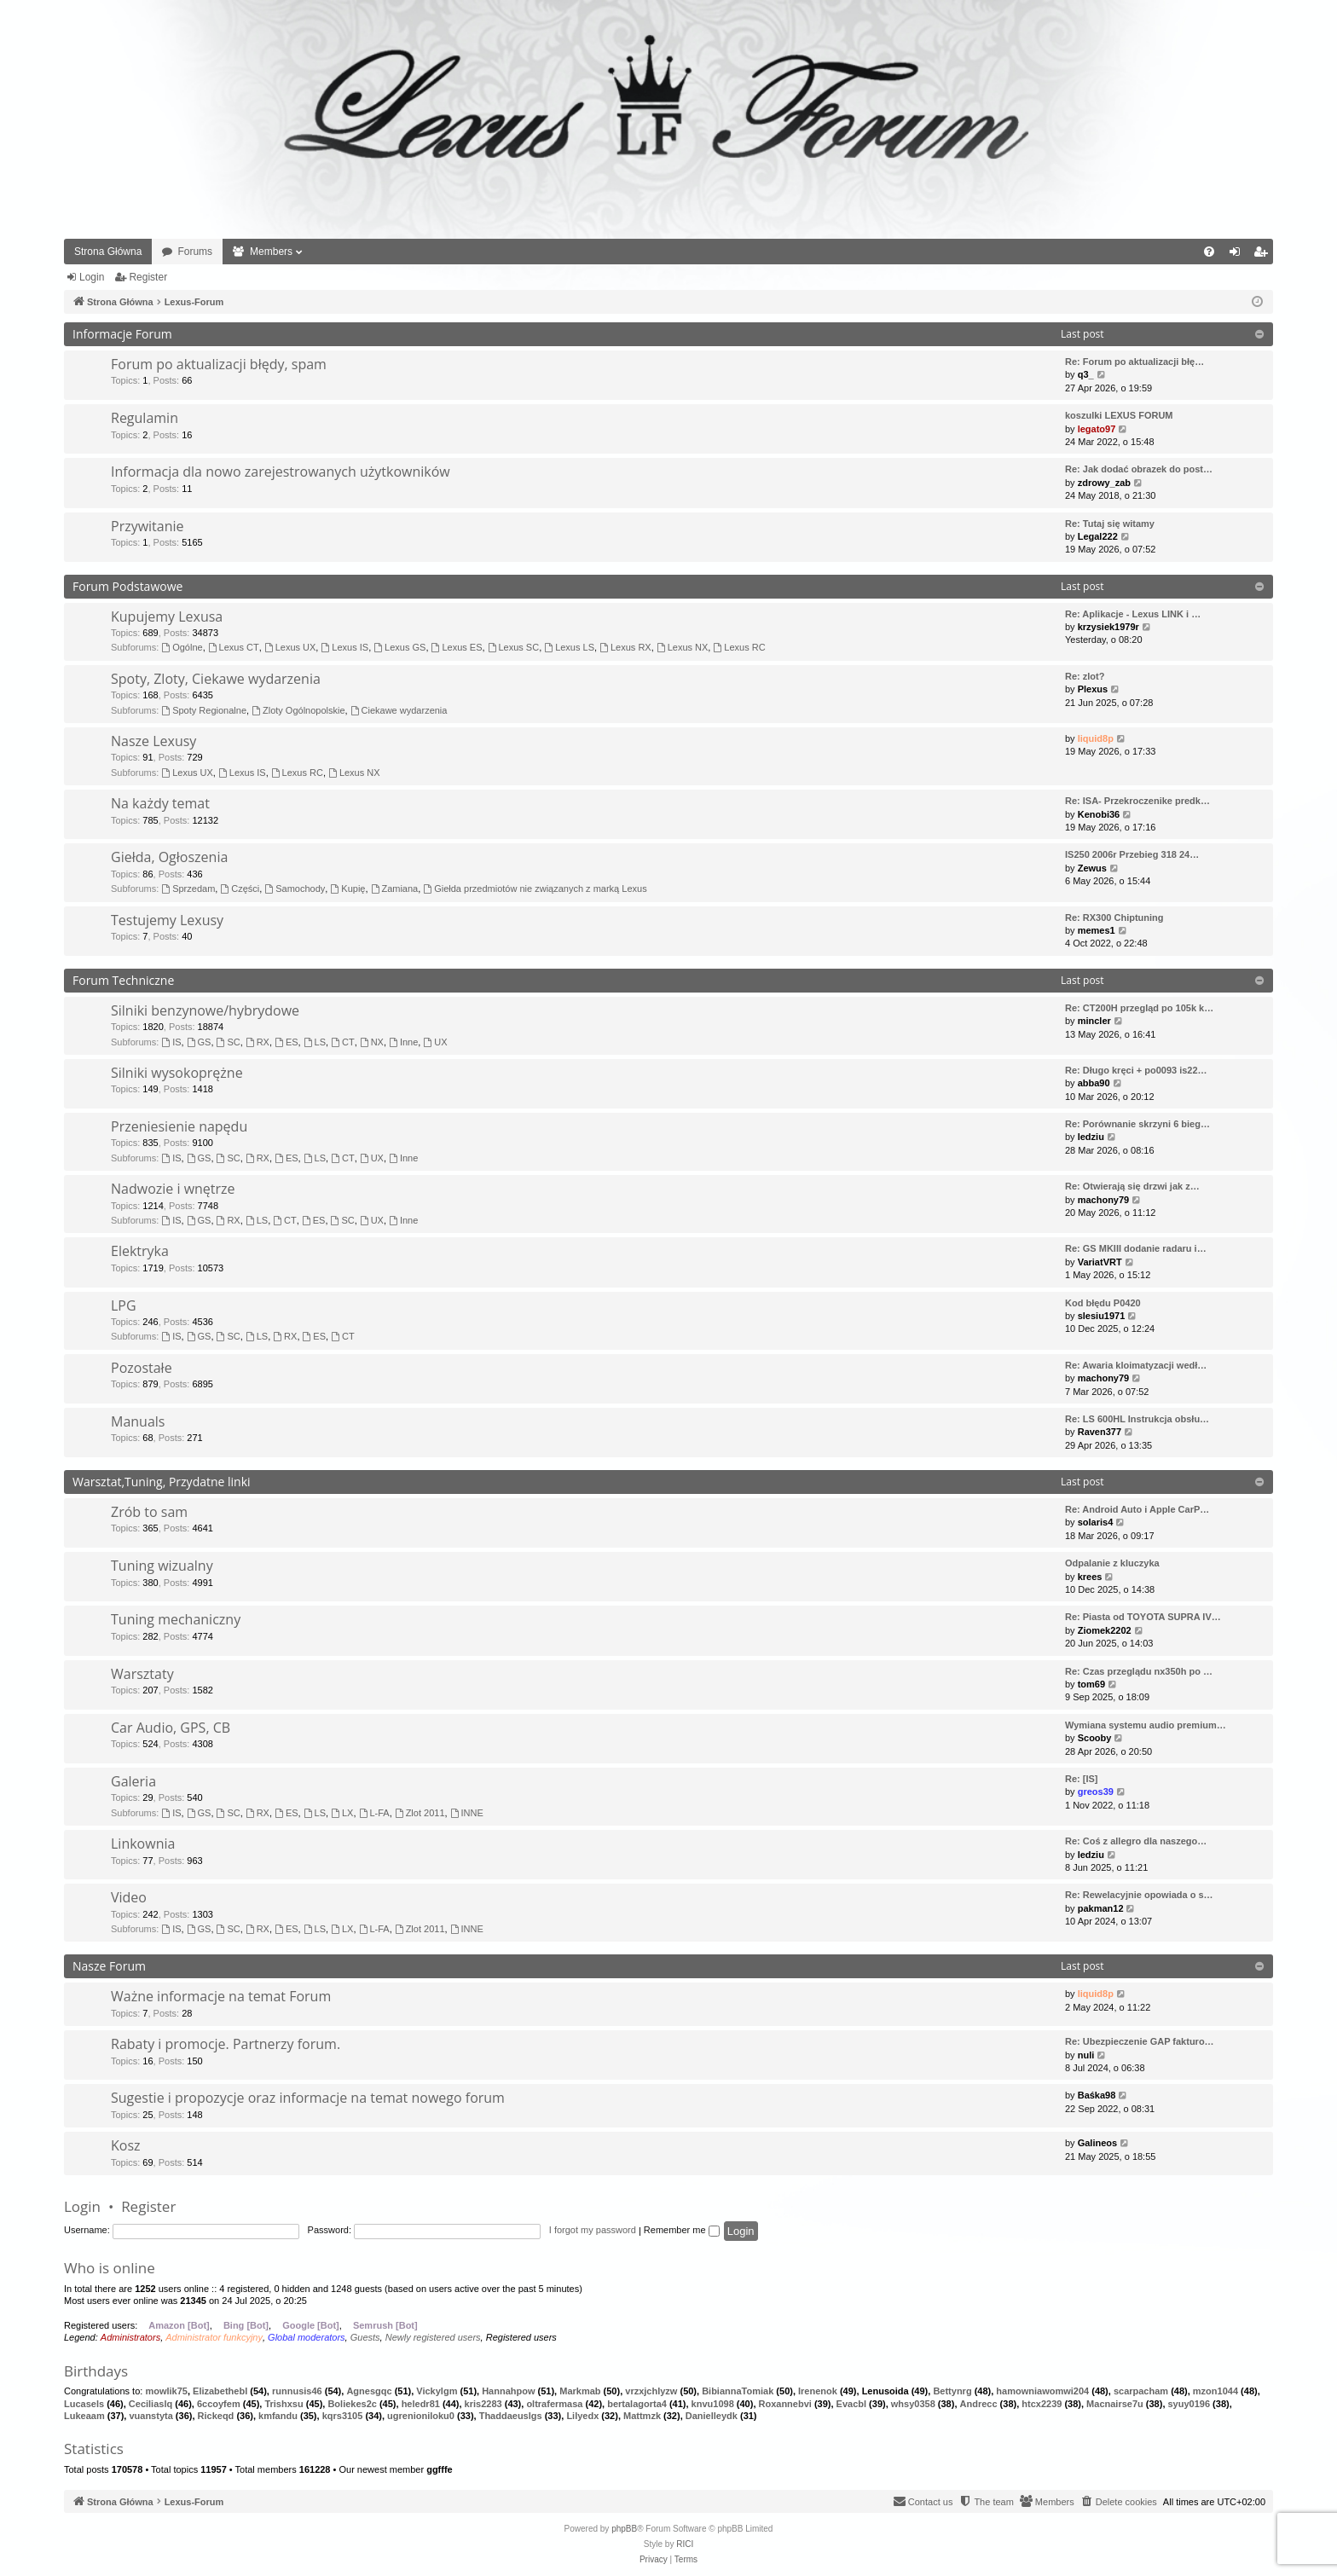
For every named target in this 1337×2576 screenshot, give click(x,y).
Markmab (579, 2391)
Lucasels (84, 2404)
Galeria (133, 1781)
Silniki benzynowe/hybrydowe (205, 1010)
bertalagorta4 (637, 2404)
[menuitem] (1209, 251)
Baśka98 (1097, 2095)
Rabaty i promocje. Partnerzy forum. (225, 2044)
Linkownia (143, 1843)
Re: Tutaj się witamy (1110, 523)
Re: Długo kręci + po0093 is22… (1136, 1070)
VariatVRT (1100, 1262)
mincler (1094, 1021)
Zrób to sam (149, 1511)
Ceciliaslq (150, 2404)
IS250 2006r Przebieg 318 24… (1132, 854)
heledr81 (421, 2404)
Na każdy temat (160, 803)
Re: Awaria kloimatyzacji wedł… (1136, 1365)
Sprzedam (188, 888)
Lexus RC (739, 647)
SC (228, 1042)
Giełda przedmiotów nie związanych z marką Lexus (534, 888)
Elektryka (140, 1251)
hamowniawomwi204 (1042, 2391)
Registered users (521, 2337)
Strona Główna (108, 252)
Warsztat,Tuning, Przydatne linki (161, 1481)
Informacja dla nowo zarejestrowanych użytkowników (280, 471)
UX (435, 1042)
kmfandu (278, 2416)
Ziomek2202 (1105, 1630)
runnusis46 (297, 2391)
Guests (365, 2337)
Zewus (1092, 868)
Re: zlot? (1084, 676)
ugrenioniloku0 (420, 2416)
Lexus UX (290, 647)
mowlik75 (166, 2391)
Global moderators (306, 2337)
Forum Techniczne (123, 980)
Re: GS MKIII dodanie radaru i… (1136, 1248)
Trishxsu (283, 2404)
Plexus (1093, 689)
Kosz (126, 2145)
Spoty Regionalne (203, 710)
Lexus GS (399, 647)
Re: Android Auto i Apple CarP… (1137, 1509)
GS (199, 1042)
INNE (466, 1813)
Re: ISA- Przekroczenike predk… (1137, 801)
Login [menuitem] (1238, 255)
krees (1090, 1577)
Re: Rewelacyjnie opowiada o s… (1139, 1895)
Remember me (682, 2230)
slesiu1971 (1102, 1316)
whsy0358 (913, 2404)
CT (343, 1042)
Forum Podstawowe (127, 586)
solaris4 (1096, 1522)
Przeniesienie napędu (179, 1126)
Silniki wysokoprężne (177, 1072)
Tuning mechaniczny (175, 1619)
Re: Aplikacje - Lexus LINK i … (1133, 614)
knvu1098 (713, 2404)
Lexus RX (625, 647)
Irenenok (817, 2391)
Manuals (138, 1421)
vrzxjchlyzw (651, 2391)
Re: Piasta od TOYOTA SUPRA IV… (1143, 1617)
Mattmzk (642, 2416)
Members (271, 252)
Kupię (347, 888)
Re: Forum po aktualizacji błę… (1134, 361)
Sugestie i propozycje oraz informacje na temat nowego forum (308, 2097)
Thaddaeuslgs (510, 2416)
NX (372, 1042)
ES (286, 1042)
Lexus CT (233, 647)
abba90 (1094, 1083)
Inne (403, 1042)
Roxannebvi (785, 2404)
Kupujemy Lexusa (167, 616)
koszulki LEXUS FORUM (1119, 415)
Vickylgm (436, 2391)
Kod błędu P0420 (1103, 1303)
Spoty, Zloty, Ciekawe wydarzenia (216, 678)
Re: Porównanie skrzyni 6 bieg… (1137, 1124)
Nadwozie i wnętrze (173, 1188)
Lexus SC (514, 647)
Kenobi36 (1099, 814)
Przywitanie (147, 526)
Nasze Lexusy (153, 741)
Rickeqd (216, 2416)
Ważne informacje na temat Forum (221, 1996)
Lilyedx (582, 2416)
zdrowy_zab (1104, 483)
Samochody (294, 888)
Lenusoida (885, 2391)
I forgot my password (592, 2230)
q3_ (1086, 374)
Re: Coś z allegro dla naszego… (1136, 1841)
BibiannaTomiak (737, 2391)
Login (91, 277)
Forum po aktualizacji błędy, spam (219, 364)
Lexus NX (683, 647)
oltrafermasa (554, 2404)
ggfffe (439, 2469)
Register (148, 277)
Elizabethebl (220, 2391)
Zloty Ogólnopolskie (298, 710)
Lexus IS (344, 647)
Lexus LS (569, 647)
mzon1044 (1215, 2391)
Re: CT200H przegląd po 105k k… (1139, 1008)
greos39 (1096, 1791)
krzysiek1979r (1108, 627)
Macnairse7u (1114, 2404)
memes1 (1096, 930)
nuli (1086, 2055)
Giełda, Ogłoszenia (169, 857)
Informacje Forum (122, 334)
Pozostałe (141, 1367)
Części (239, 888)
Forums (194, 252)
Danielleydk (712, 2416)
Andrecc (979, 2404)
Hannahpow (508, 2391)
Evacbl (851, 2404)
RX (257, 1042)
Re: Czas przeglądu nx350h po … (1139, 1671)
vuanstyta (150, 2416)
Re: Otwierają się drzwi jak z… (1132, 1186)
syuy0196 (1189, 2404)
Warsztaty (142, 1673)
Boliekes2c (351, 2404)
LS (315, 1042)
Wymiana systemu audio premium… (1145, 1725)
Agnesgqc (368, 2391)
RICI (684, 2544)
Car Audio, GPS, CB (170, 1727)
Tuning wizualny (162, 1565)
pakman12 (1101, 1908)
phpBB (624, 2528)
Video (129, 1897)
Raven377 (1099, 1432)
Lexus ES (457, 647)
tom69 (1091, 1684)
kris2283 (483, 2404)
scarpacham (1141, 2391)
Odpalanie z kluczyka (1112, 1563)
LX (342, 1813)
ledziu (1091, 1137)
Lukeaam (84, 2416)
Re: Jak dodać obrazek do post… (1139, 469)
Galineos (1097, 2143)
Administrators (130, 2337)
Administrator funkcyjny (214, 2337)
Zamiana (395, 888)
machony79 (1104, 1200)
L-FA (374, 1813)
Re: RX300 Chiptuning (1114, 917)
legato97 (1097, 429)
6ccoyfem (218, 2404)
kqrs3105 (342, 2416)
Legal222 (1098, 536)
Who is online (109, 2268)
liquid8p (1096, 738)
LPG (123, 1305)
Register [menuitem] (1264, 255)
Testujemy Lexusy (167, 920)
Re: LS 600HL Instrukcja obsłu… (1137, 1419)
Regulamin (144, 417)
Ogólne (181, 647)
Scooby (1095, 1738)
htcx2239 (1042, 2404)
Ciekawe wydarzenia (399, 710)
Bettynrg (952, 2391)
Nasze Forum (109, 1966)
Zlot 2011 (420, 1813)
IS (171, 1042)
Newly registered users (433, 2337)
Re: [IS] (1081, 1779)
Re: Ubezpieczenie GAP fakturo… (1139, 2041)
